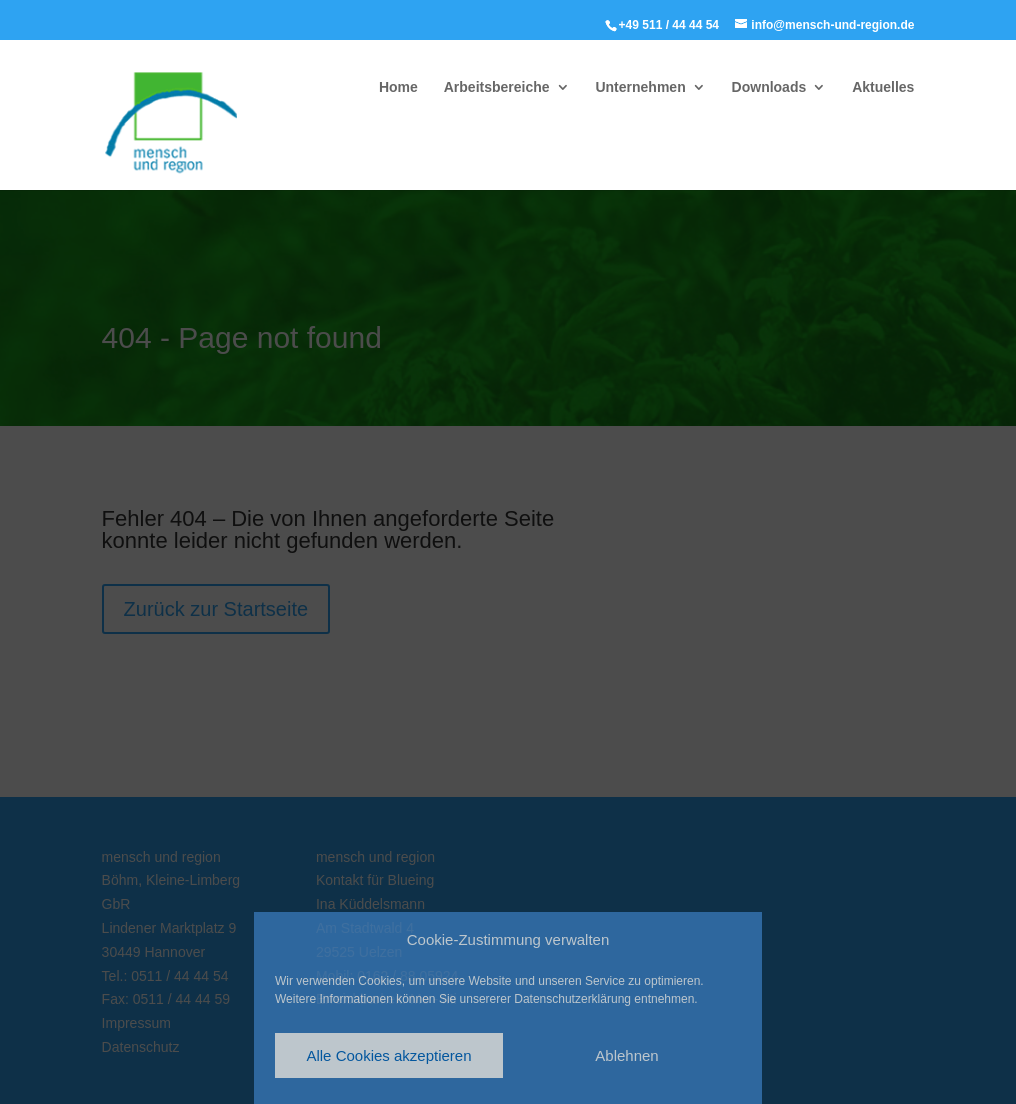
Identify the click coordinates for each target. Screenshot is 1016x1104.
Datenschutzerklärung (572, 999)
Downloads (769, 87)
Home (398, 87)
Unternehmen (640, 87)
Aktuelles (883, 87)
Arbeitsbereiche (497, 87)
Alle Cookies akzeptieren (388, 1055)
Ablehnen (626, 1055)
